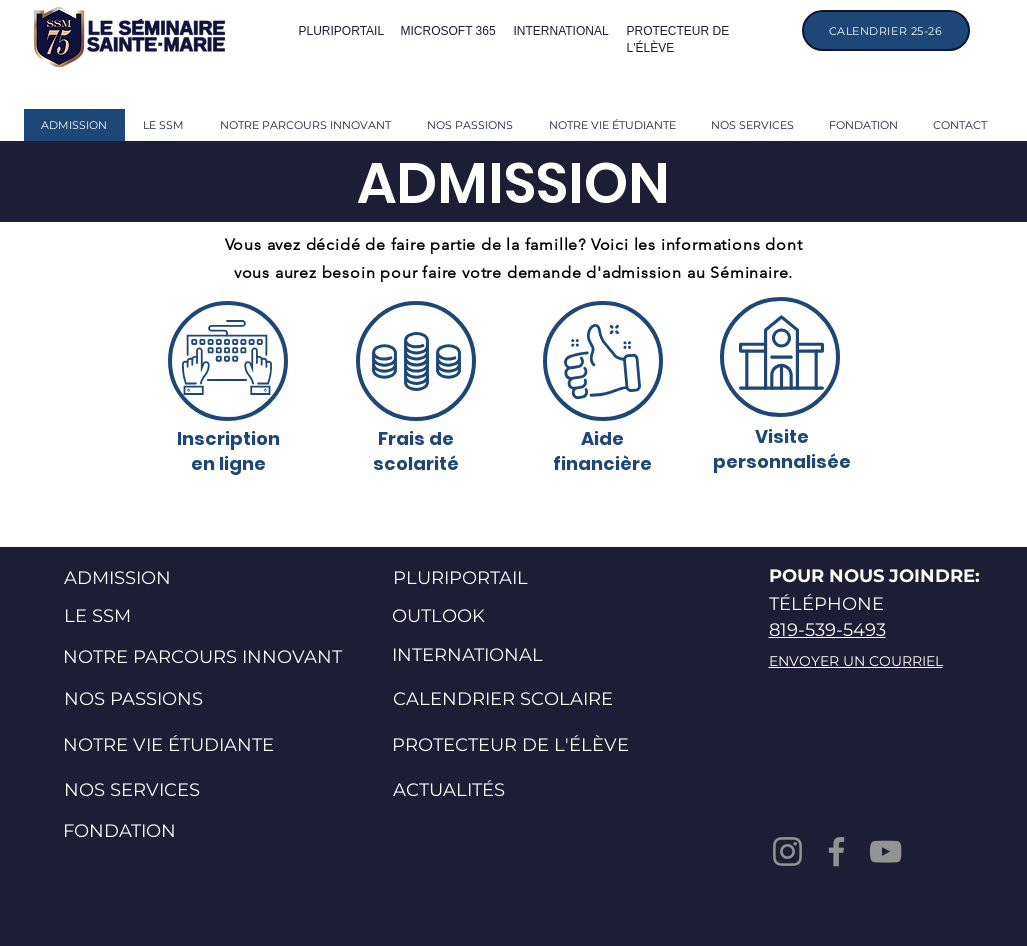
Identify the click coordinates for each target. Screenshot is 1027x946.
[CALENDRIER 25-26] (886, 30)
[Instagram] (787, 851)
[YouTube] (885, 851)
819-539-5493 (827, 630)
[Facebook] (836, 851)
